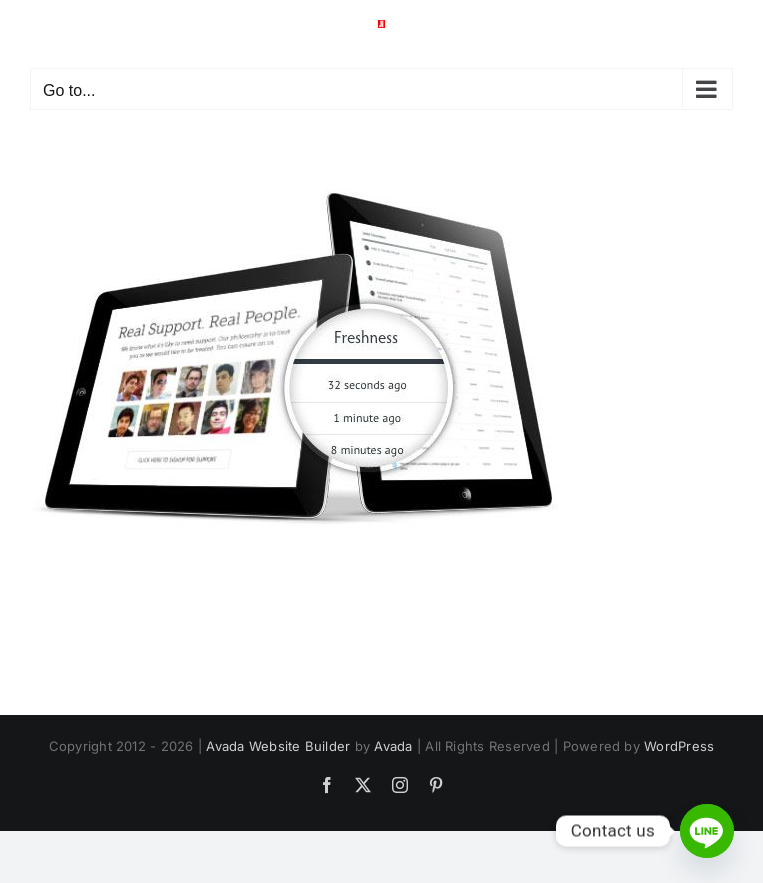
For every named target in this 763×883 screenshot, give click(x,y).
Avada (393, 746)
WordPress (679, 746)
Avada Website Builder (278, 746)
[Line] (707, 831)
